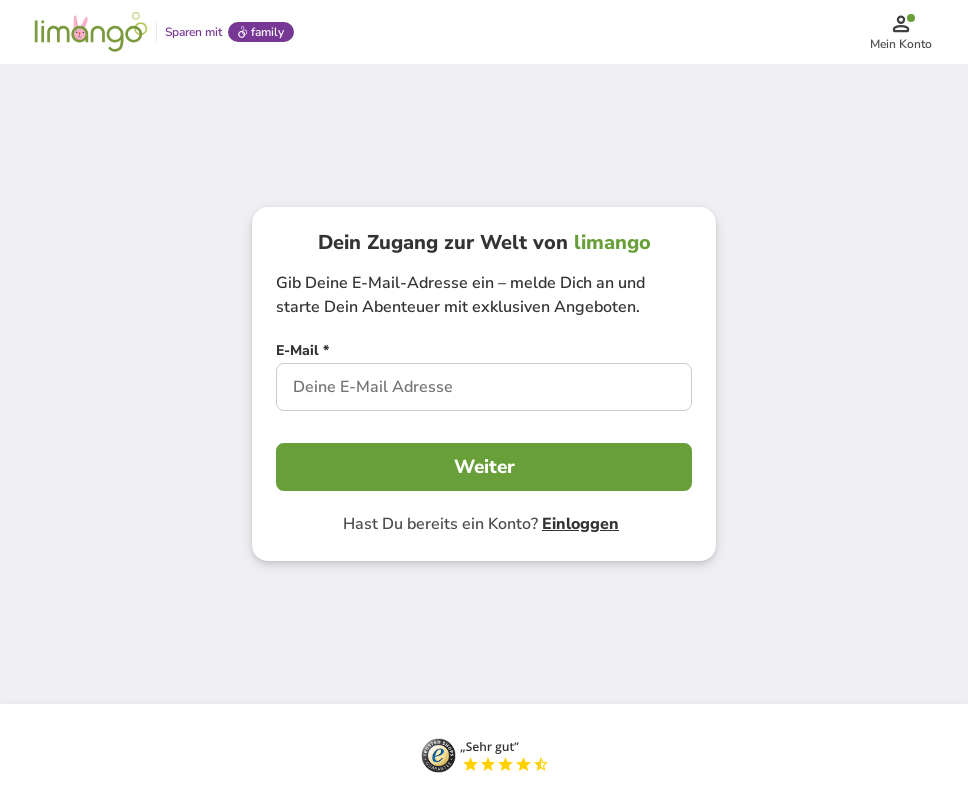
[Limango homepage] (91, 32)
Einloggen (580, 524)
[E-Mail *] (302, 353)
